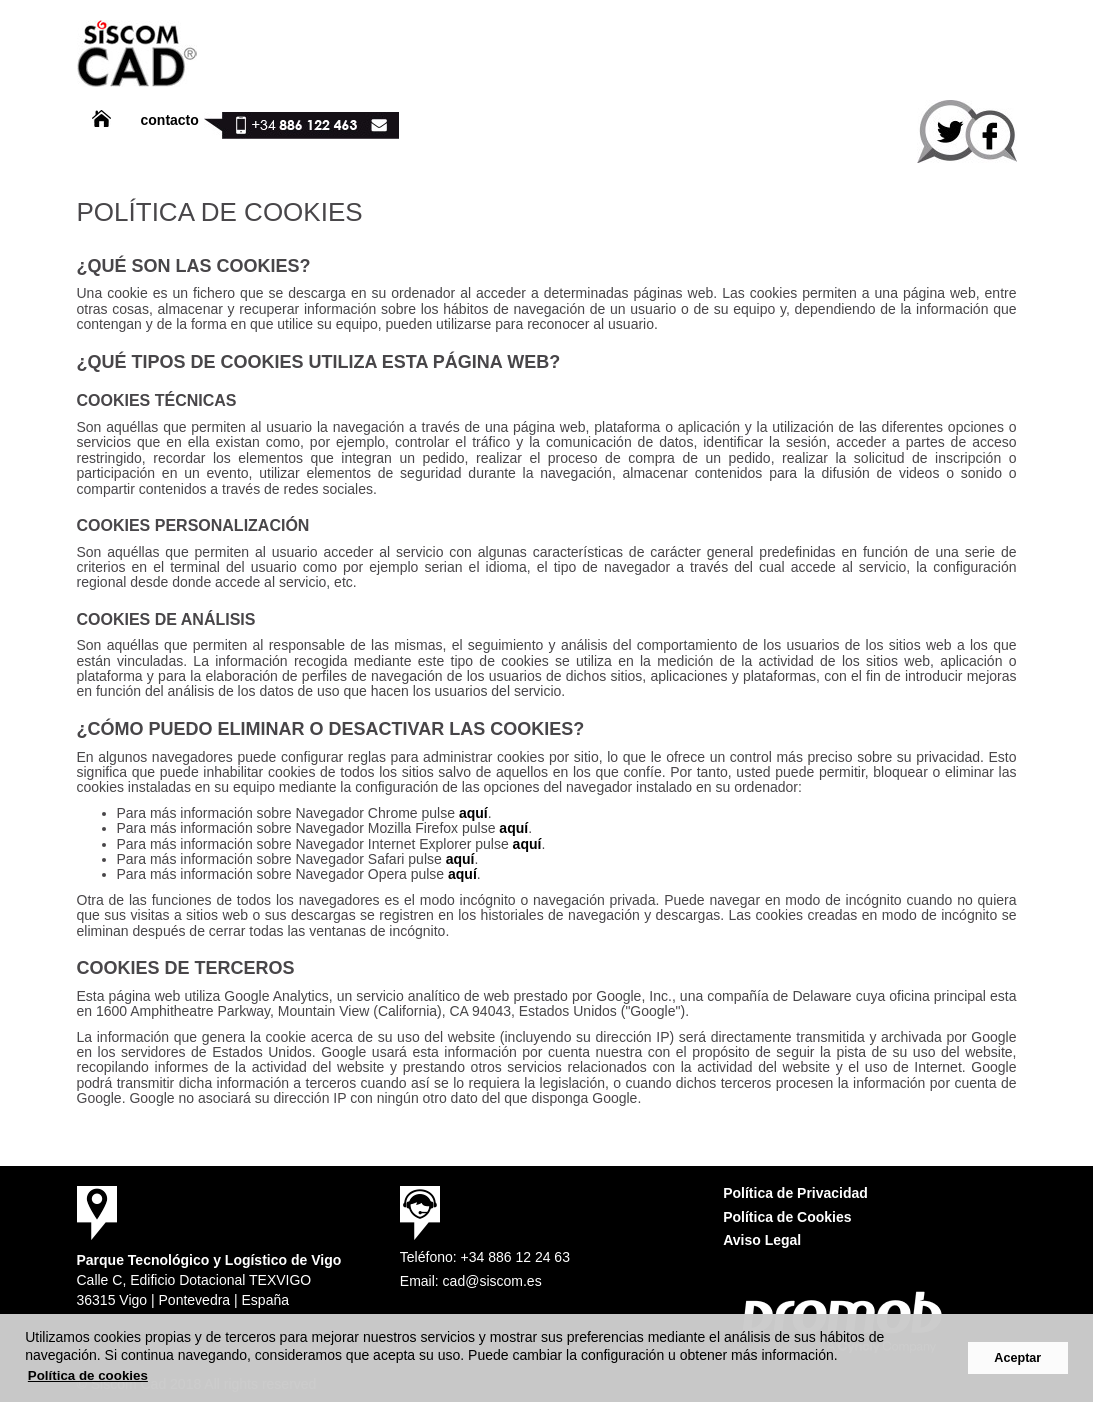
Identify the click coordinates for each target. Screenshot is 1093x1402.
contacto (170, 120)
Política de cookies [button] (88, 1375)
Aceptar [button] (1017, 1358)
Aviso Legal (762, 1240)
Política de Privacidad (795, 1193)
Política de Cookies (787, 1217)
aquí (473, 813)
